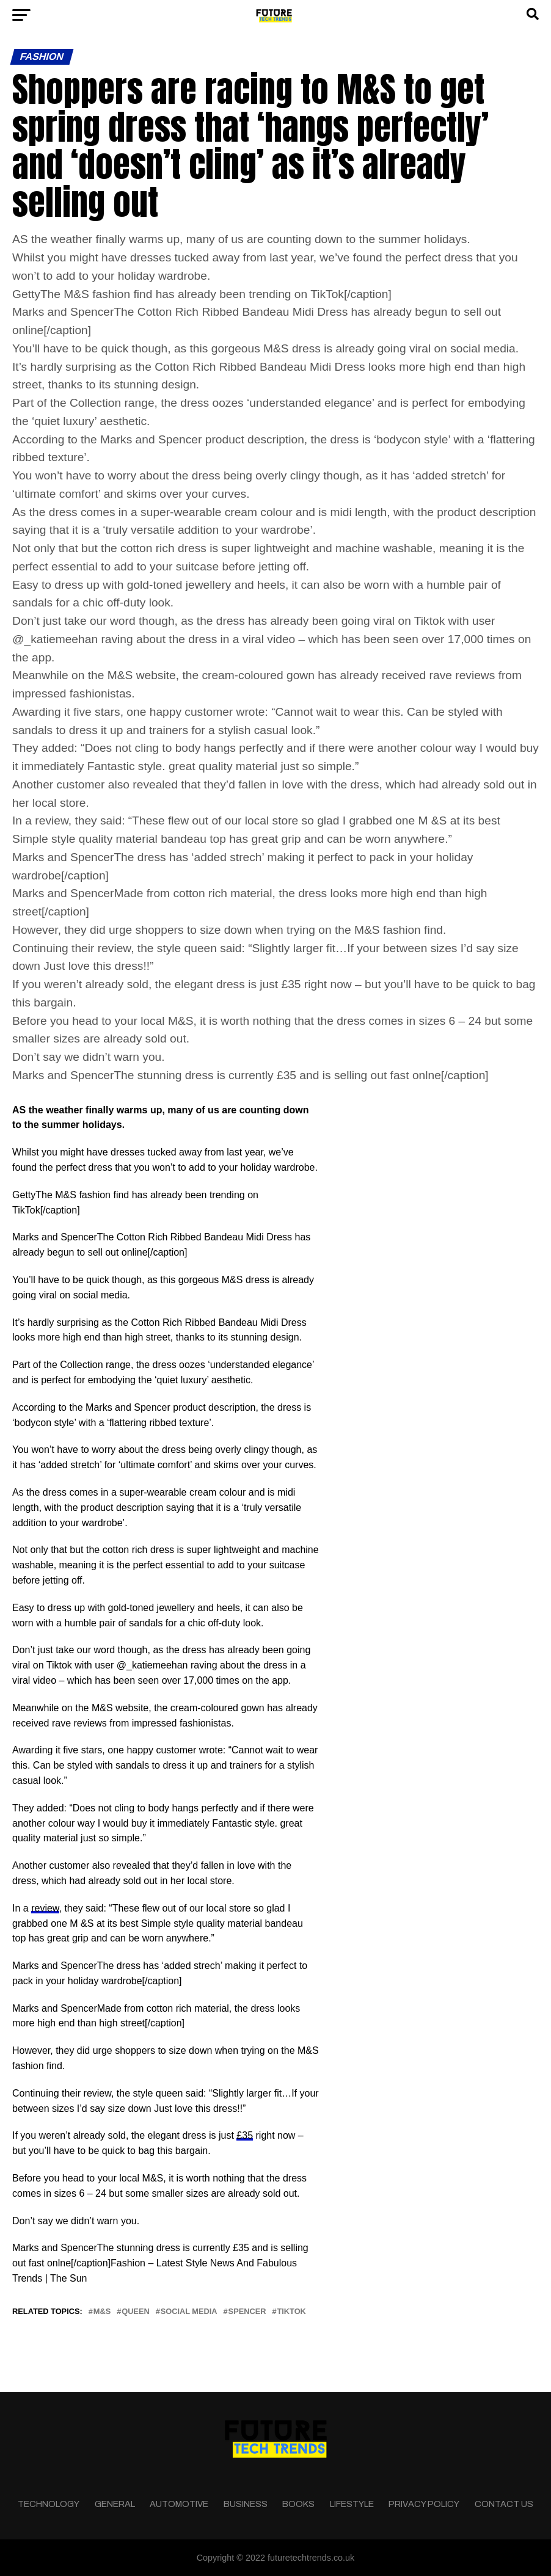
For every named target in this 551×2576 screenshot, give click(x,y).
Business (246, 2504)
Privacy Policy (424, 2504)
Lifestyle (352, 2504)
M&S (102, 2312)
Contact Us (504, 2504)
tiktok (291, 2312)
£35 (244, 2135)
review (45, 1908)
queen (136, 2312)
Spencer (247, 2312)
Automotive (179, 2504)
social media (189, 2312)
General (115, 2504)
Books (298, 2504)
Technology (48, 2504)
